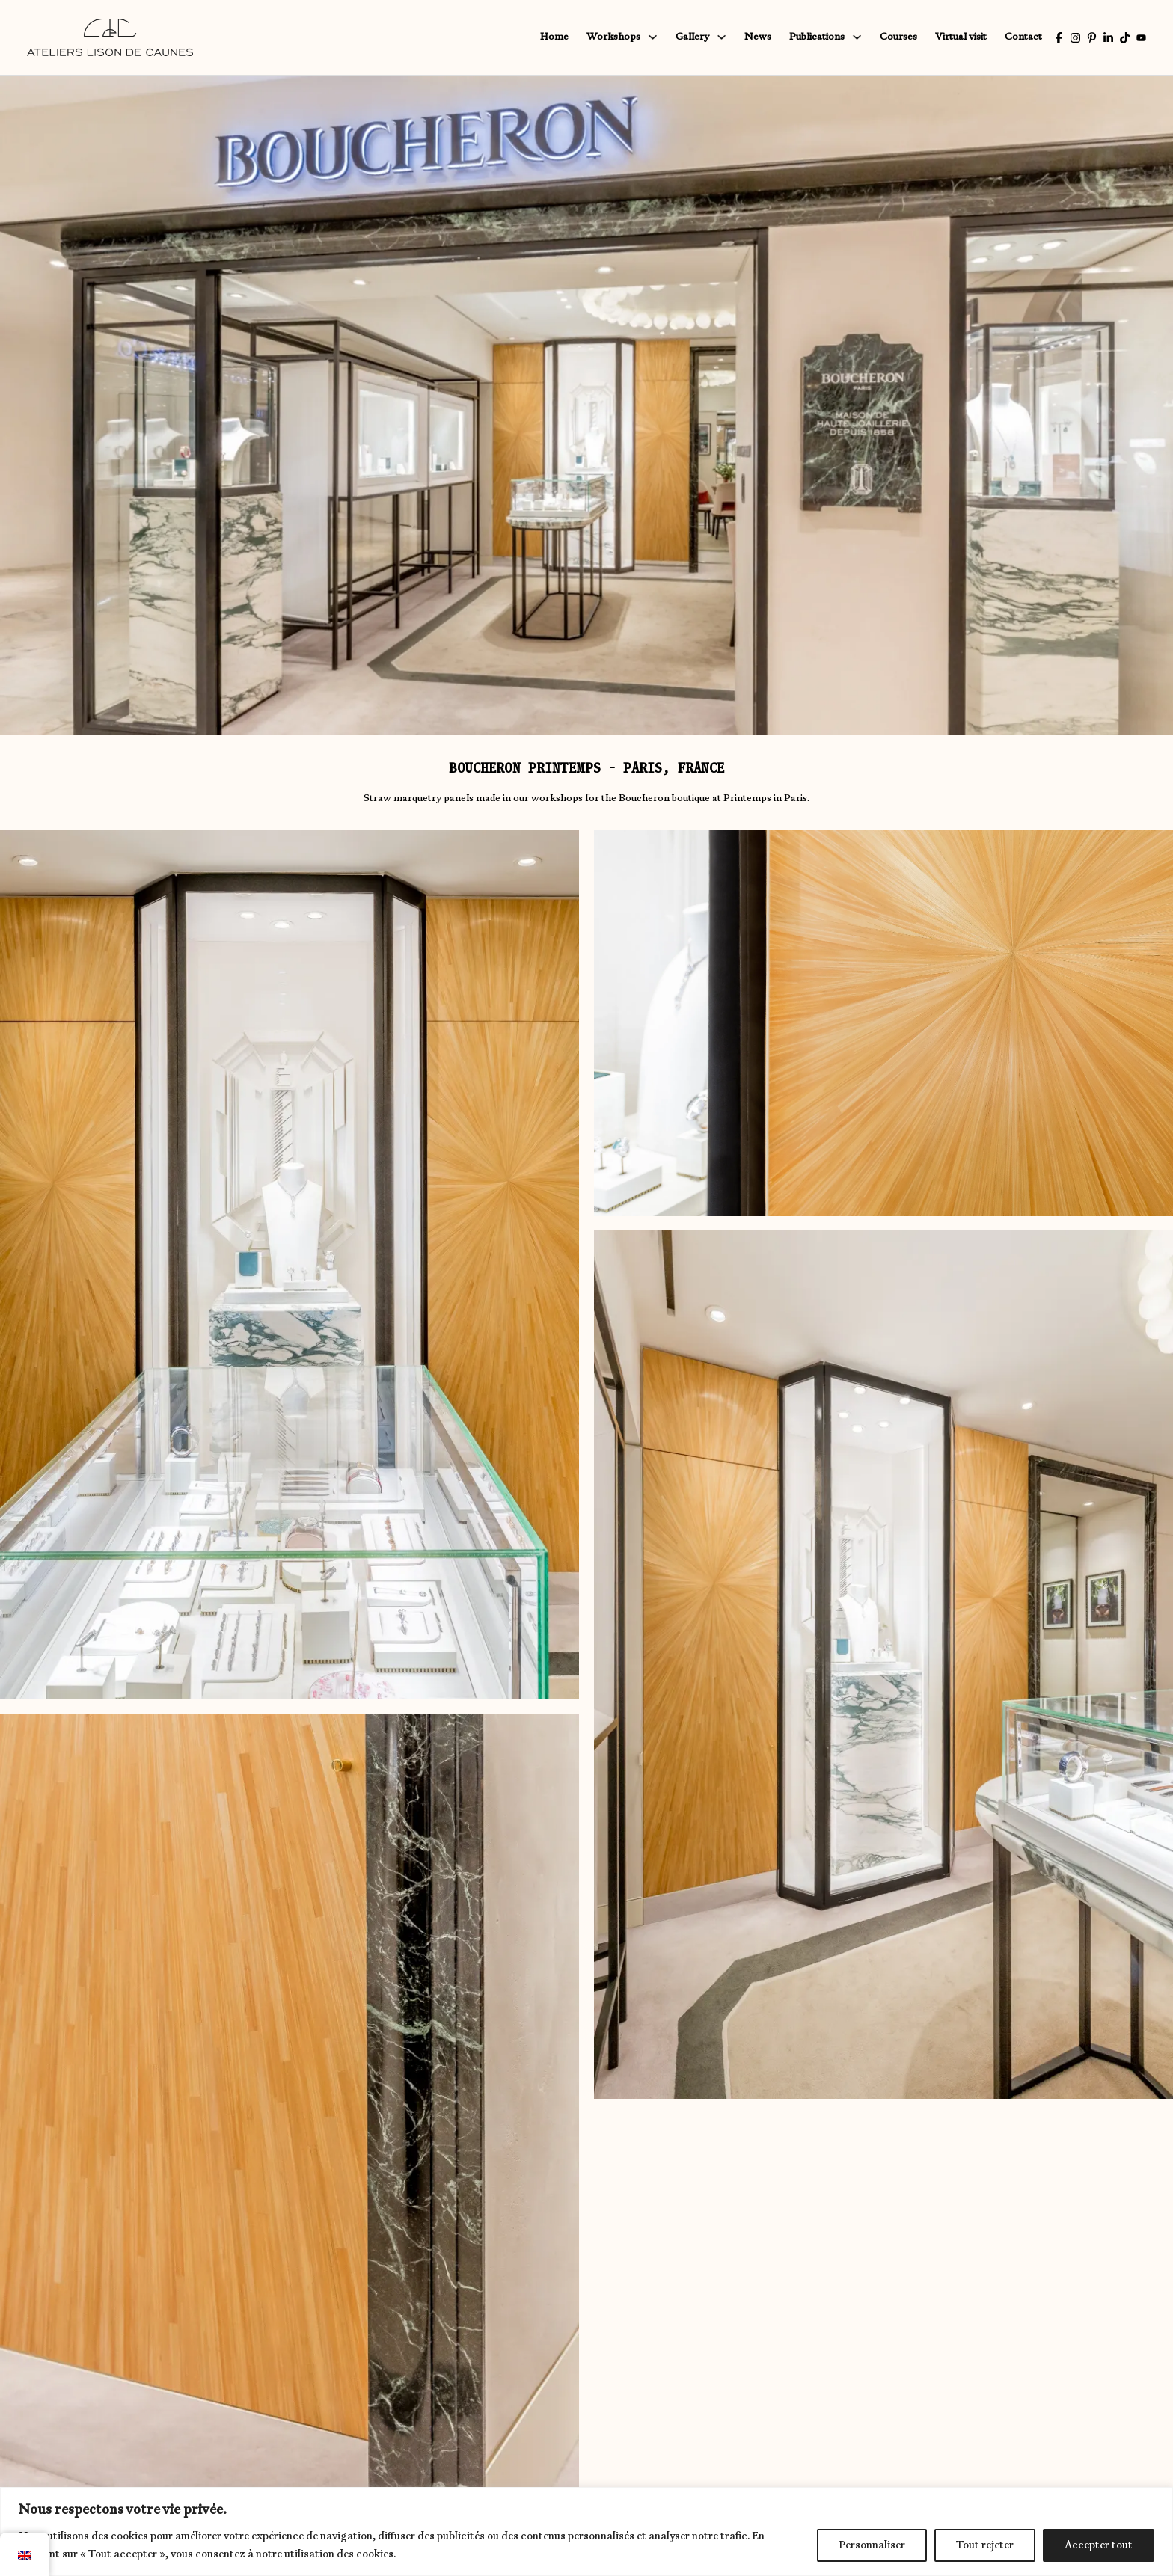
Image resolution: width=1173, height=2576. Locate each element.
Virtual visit (961, 36)
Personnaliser (872, 2545)
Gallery (692, 36)
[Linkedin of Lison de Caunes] (1108, 37)
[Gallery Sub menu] (721, 37)
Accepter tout (1099, 2545)
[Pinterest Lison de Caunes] (1092, 37)
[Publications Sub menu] (857, 37)
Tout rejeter (985, 2545)
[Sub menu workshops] (653, 37)
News (757, 36)
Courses (898, 36)
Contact (1023, 36)
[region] (586, 2531)
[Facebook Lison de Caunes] (1059, 37)
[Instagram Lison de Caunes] (1075, 37)
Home (554, 36)
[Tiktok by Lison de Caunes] (1125, 37)
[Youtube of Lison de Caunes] (1141, 37)
